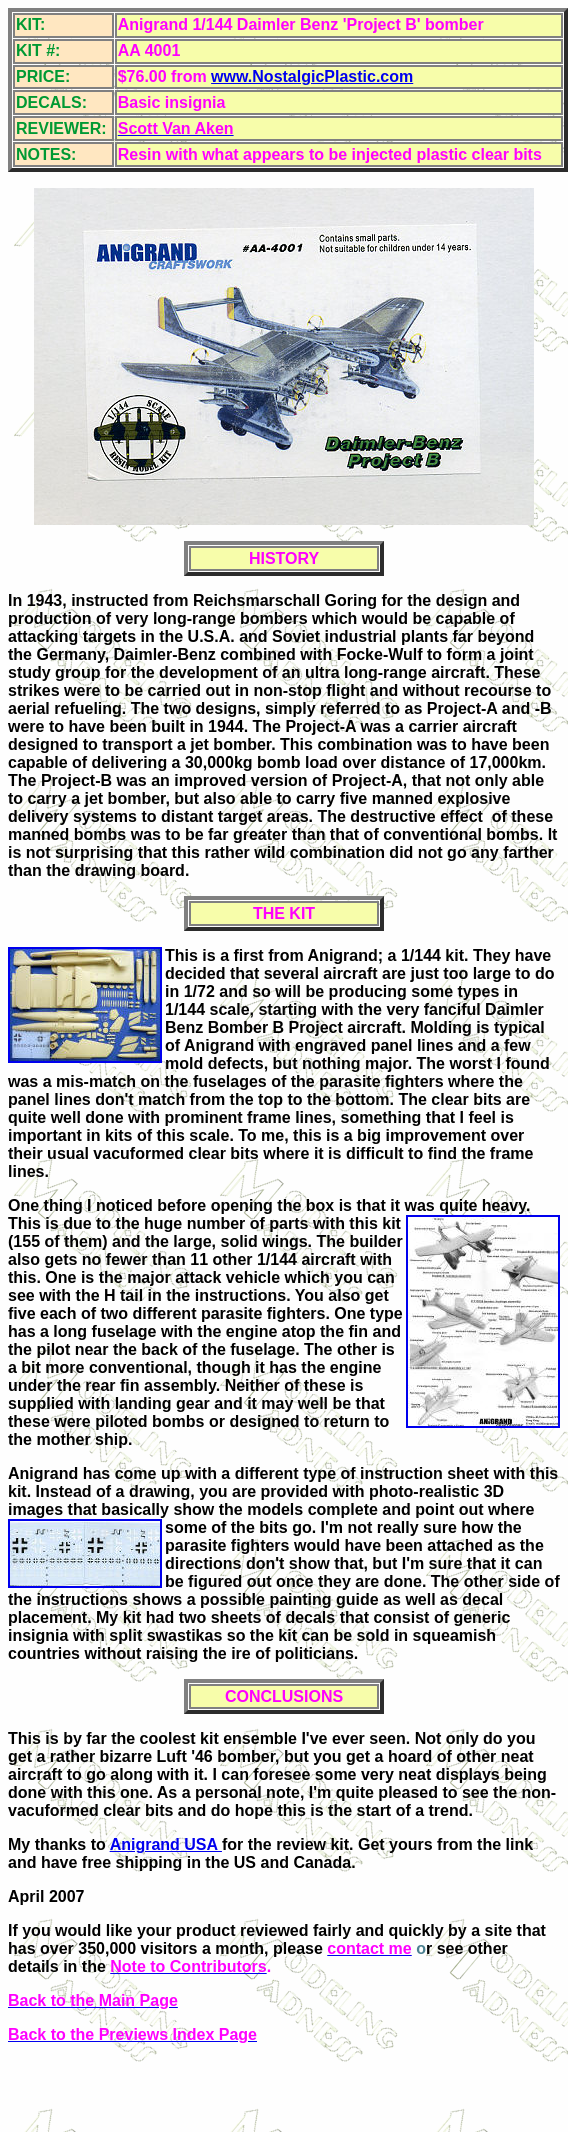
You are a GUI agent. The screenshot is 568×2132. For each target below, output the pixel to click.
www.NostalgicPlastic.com (312, 76)
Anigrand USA (166, 1844)
